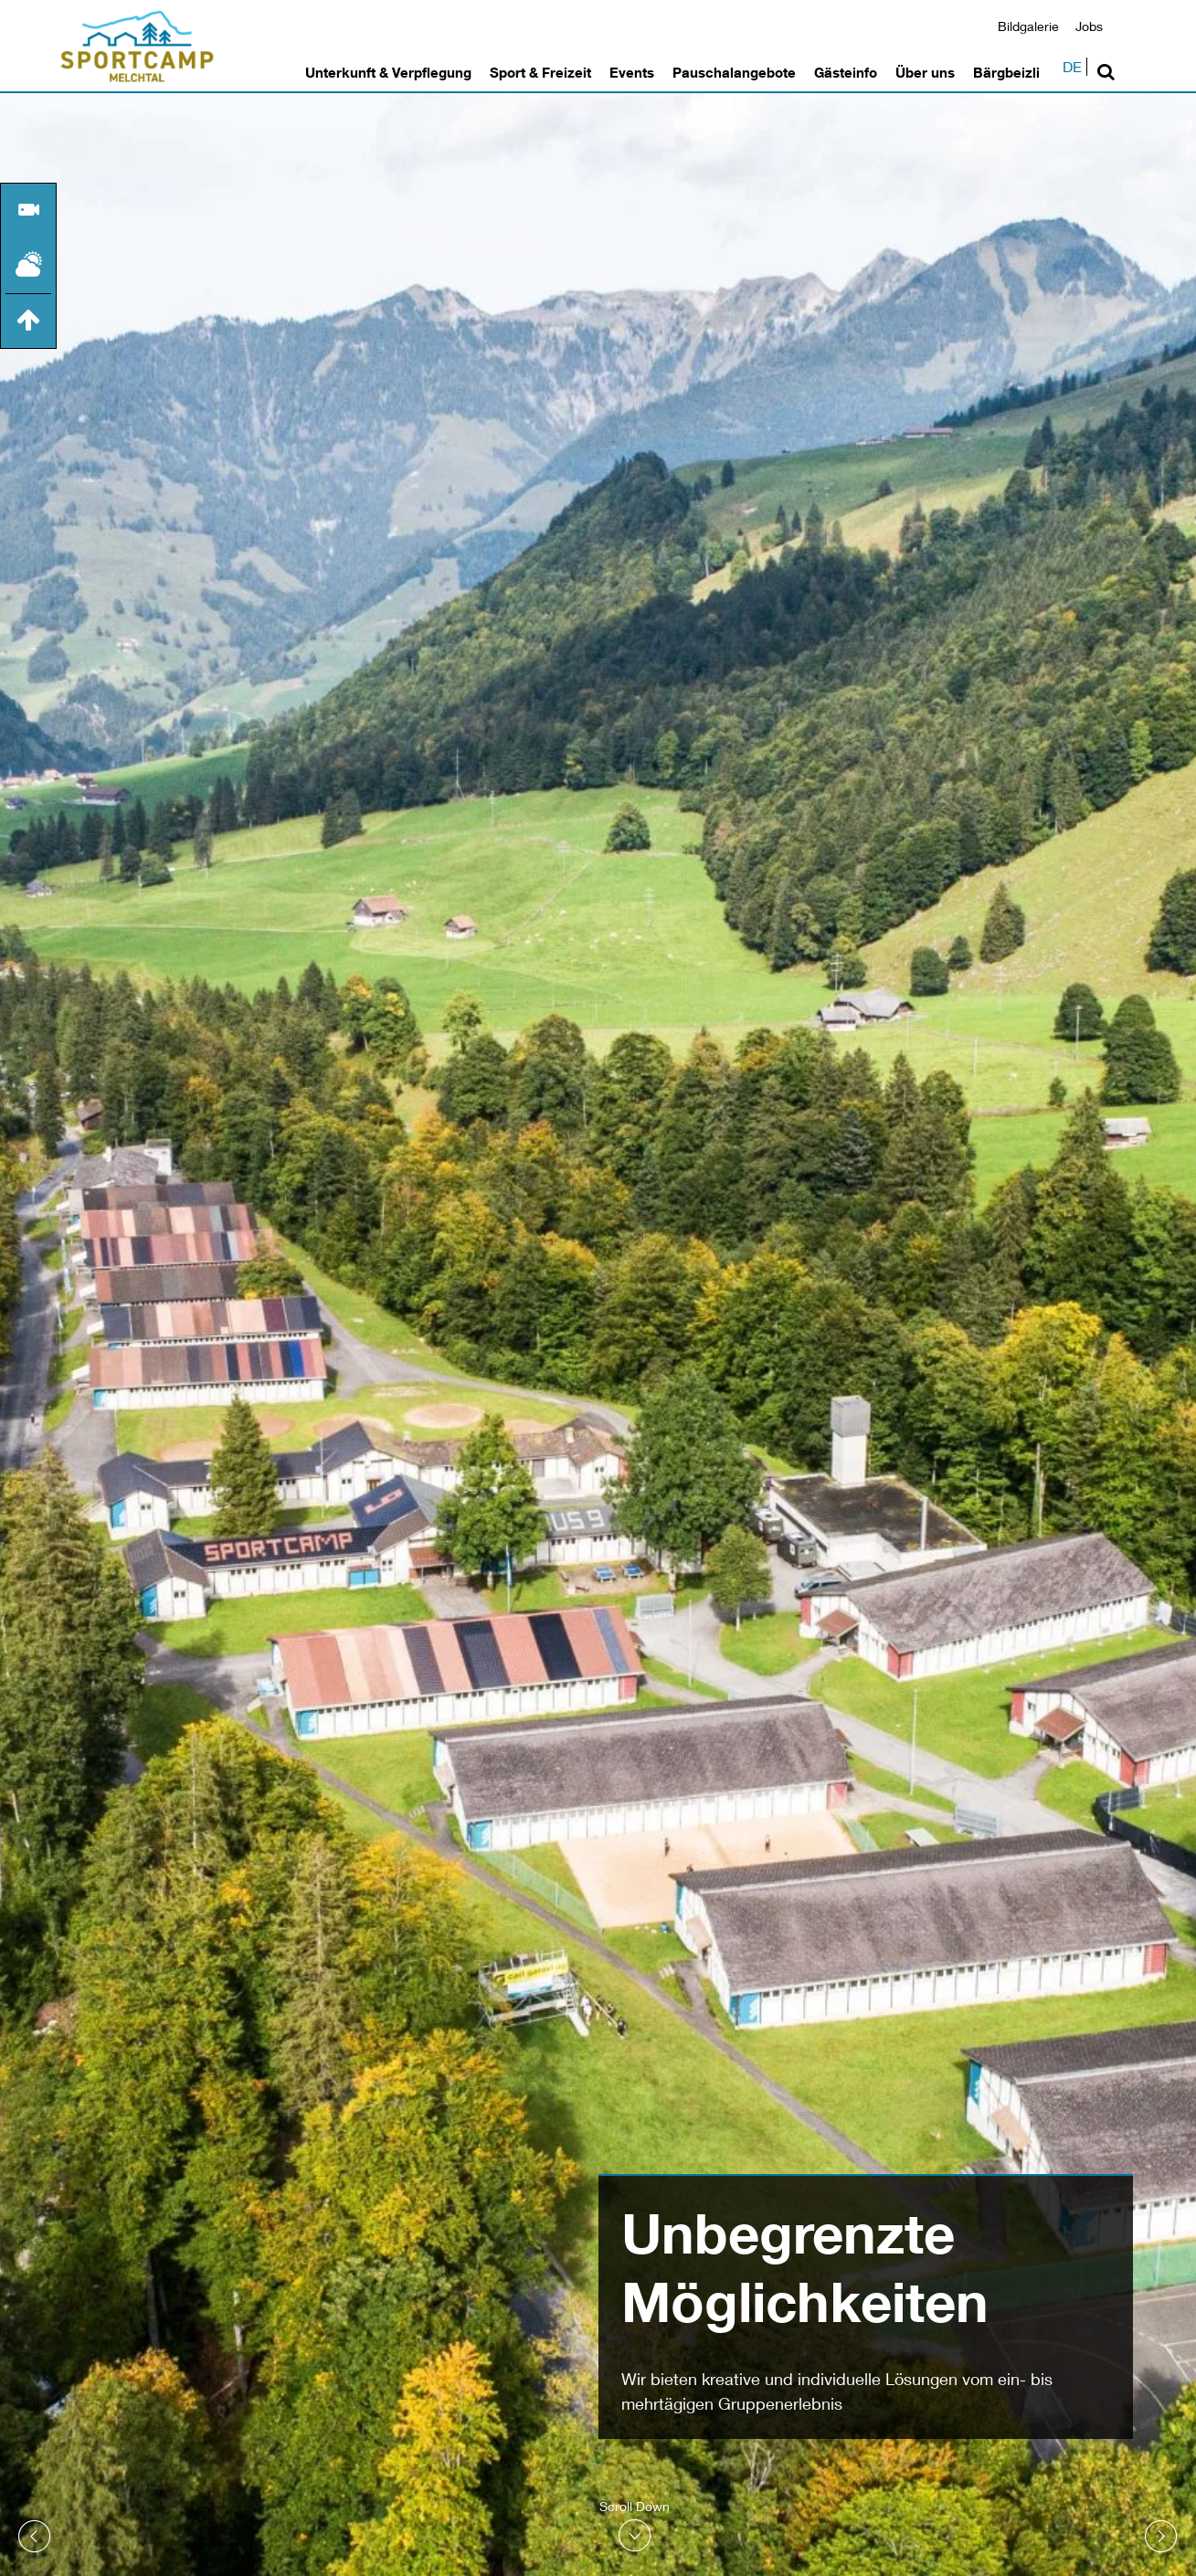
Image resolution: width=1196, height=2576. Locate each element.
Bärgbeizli (1006, 72)
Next (1161, 2536)
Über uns (925, 72)
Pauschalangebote (734, 72)
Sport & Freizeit (540, 72)
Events (631, 72)
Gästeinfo (845, 72)
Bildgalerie (1028, 26)
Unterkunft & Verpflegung (388, 72)
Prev (34, 2536)
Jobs (1089, 26)
